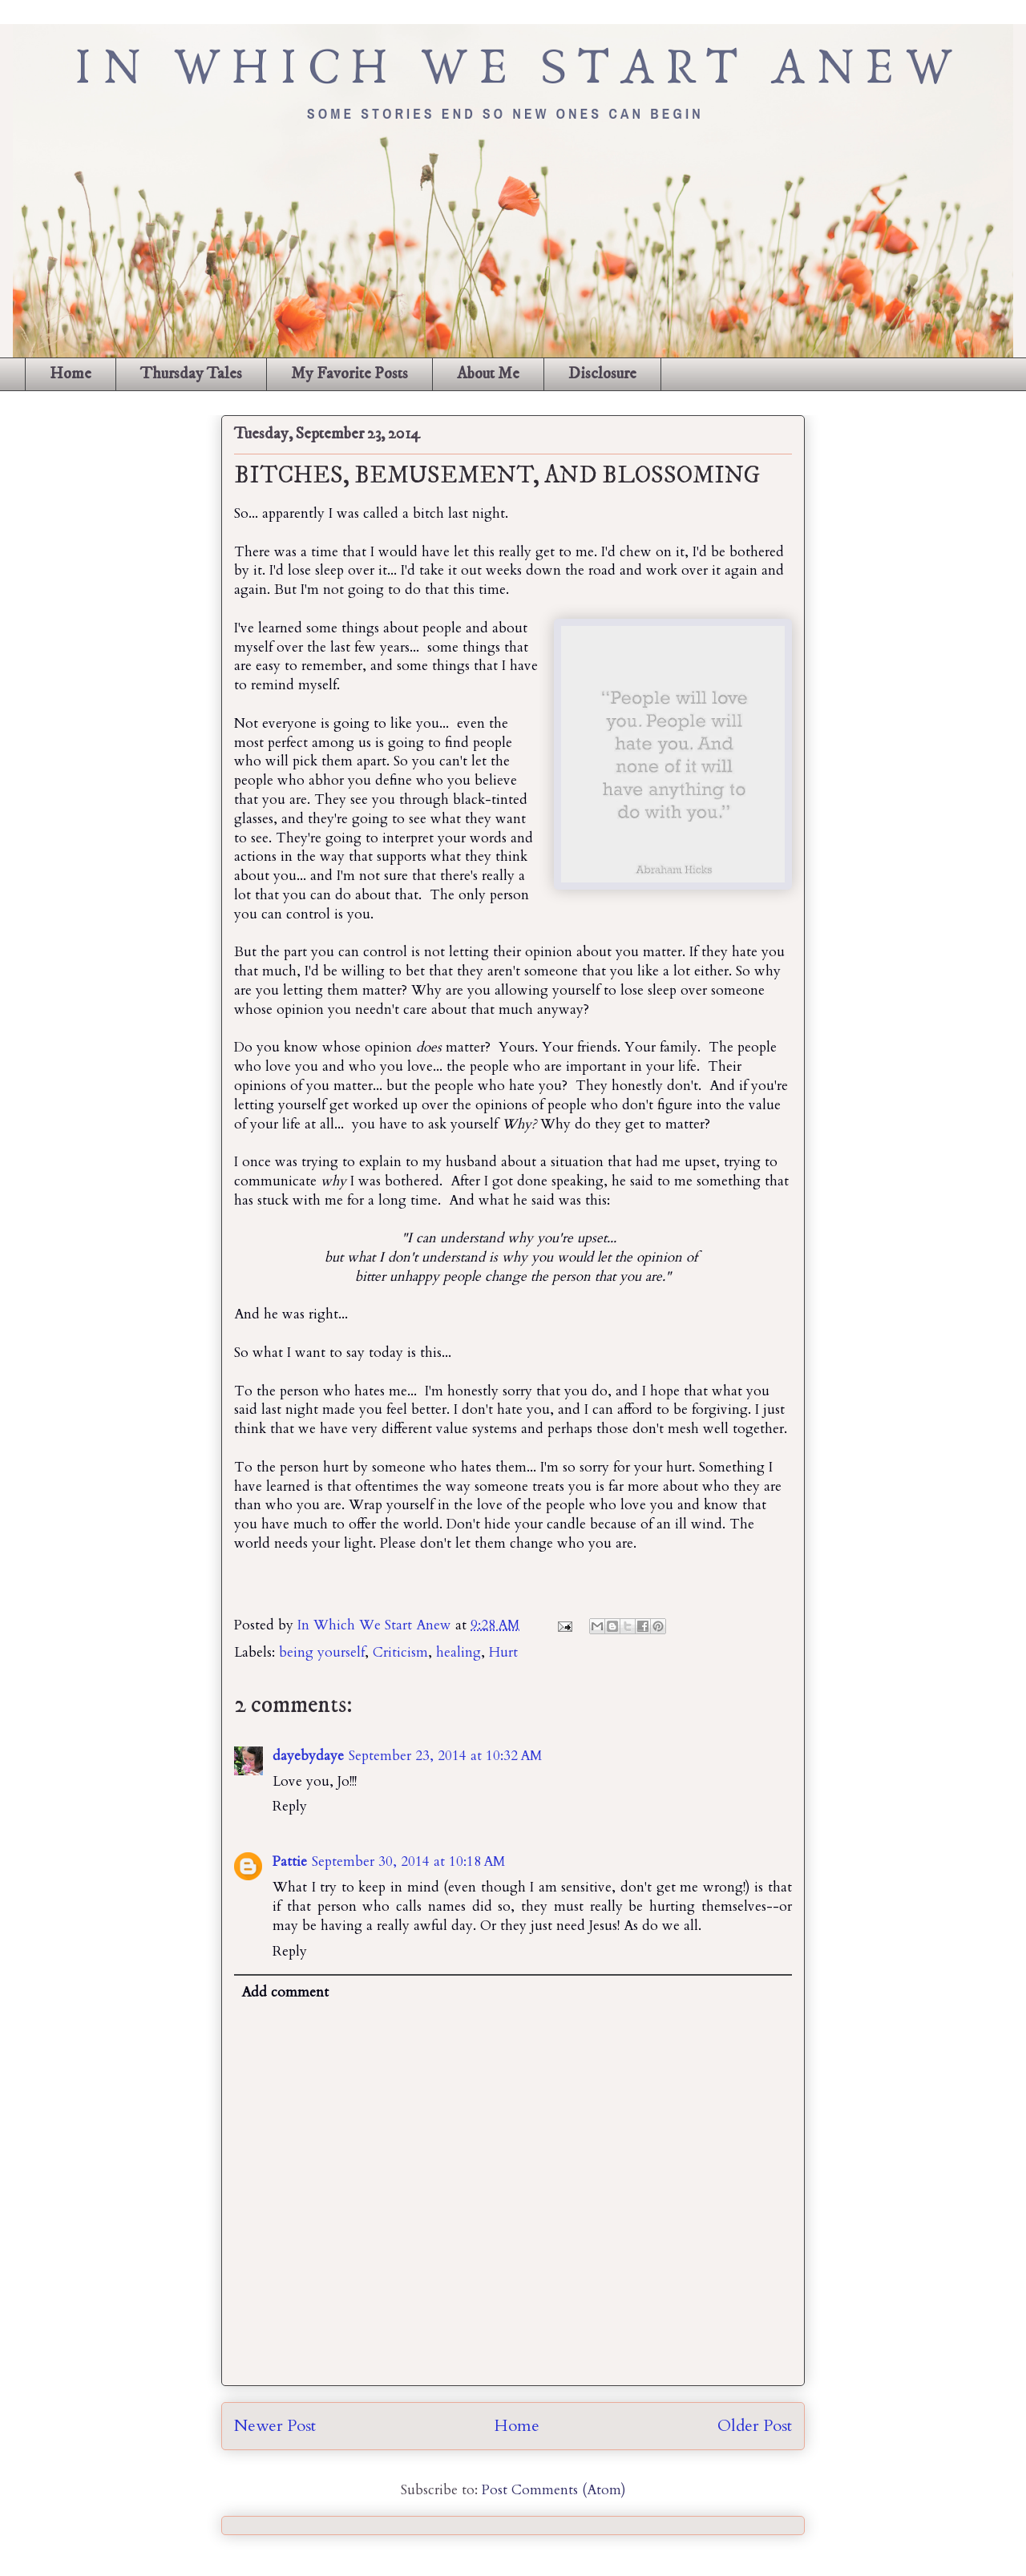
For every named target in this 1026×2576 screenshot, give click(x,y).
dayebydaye (308, 1755)
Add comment (285, 1992)
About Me (488, 374)
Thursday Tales (191, 374)
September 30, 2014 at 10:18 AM (408, 1861)
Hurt (503, 1652)
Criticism (400, 1652)
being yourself (322, 1652)
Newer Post (275, 2426)
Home (70, 374)
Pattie (290, 1861)
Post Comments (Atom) (554, 2490)
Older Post (754, 2426)
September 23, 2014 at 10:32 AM (445, 1755)
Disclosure (602, 374)
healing (458, 1652)
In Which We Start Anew (376, 1625)
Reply (290, 1806)
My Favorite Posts (349, 374)
